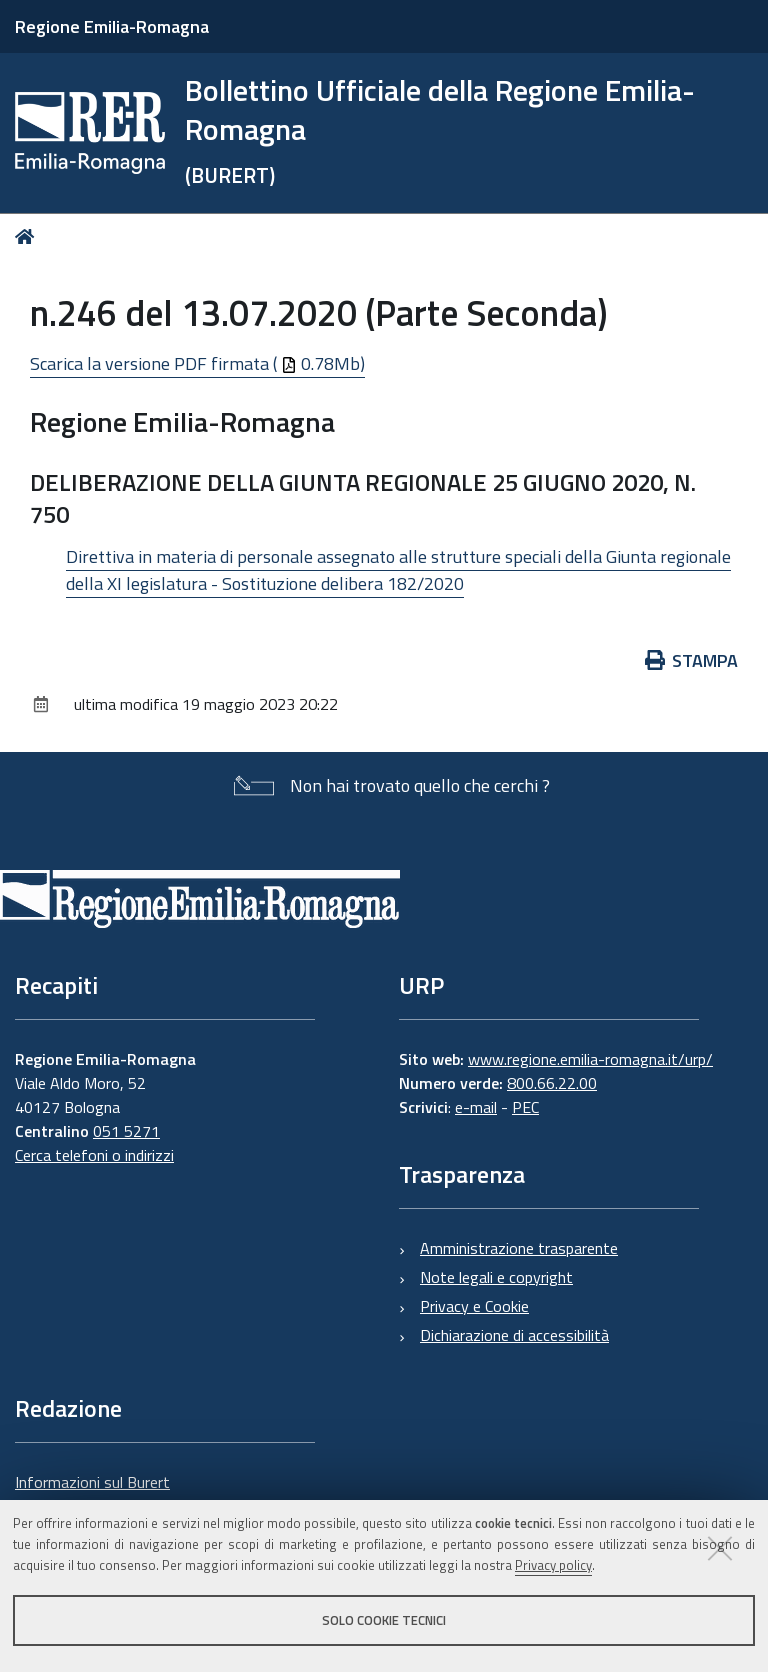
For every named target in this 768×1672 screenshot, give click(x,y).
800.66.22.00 (552, 1083)
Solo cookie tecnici (384, 1620)
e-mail (476, 1107)
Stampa (692, 660)
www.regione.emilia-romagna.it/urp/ (590, 1059)
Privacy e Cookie (474, 1306)
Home (28, 236)
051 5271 (126, 1131)
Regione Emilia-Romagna (112, 26)
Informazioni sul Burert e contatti (92, 1494)
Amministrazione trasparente (519, 1248)
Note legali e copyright (496, 1277)
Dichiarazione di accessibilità (514, 1335)
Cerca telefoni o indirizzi (94, 1155)
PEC (525, 1107)
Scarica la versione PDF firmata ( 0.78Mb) (197, 363)
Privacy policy (553, 1565)
